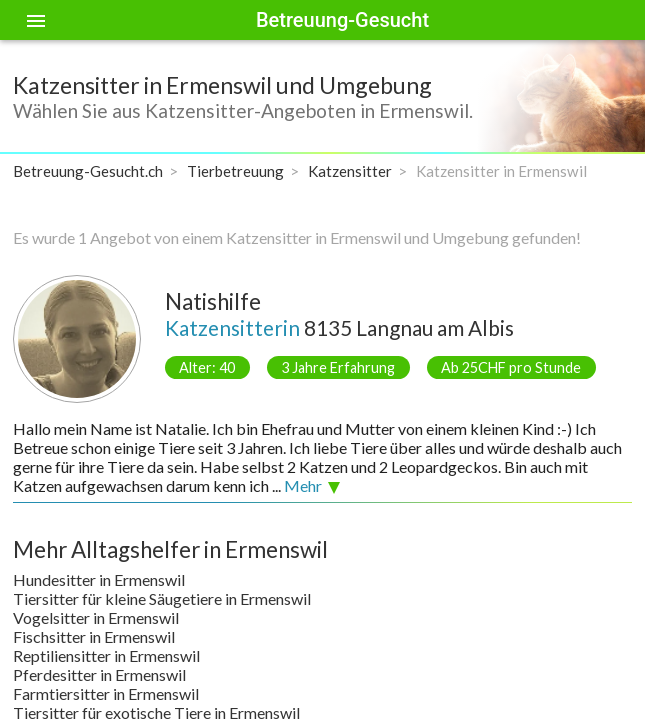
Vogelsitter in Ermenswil (96, 617)
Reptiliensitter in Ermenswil (106, 655)
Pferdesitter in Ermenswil (99, 674)
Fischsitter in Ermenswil (94, 636)
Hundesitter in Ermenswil (99, 579)
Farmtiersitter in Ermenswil (106, 693)
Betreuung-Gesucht (342, 20)
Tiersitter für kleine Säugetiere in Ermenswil (162, 598)
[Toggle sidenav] (36, 20)
